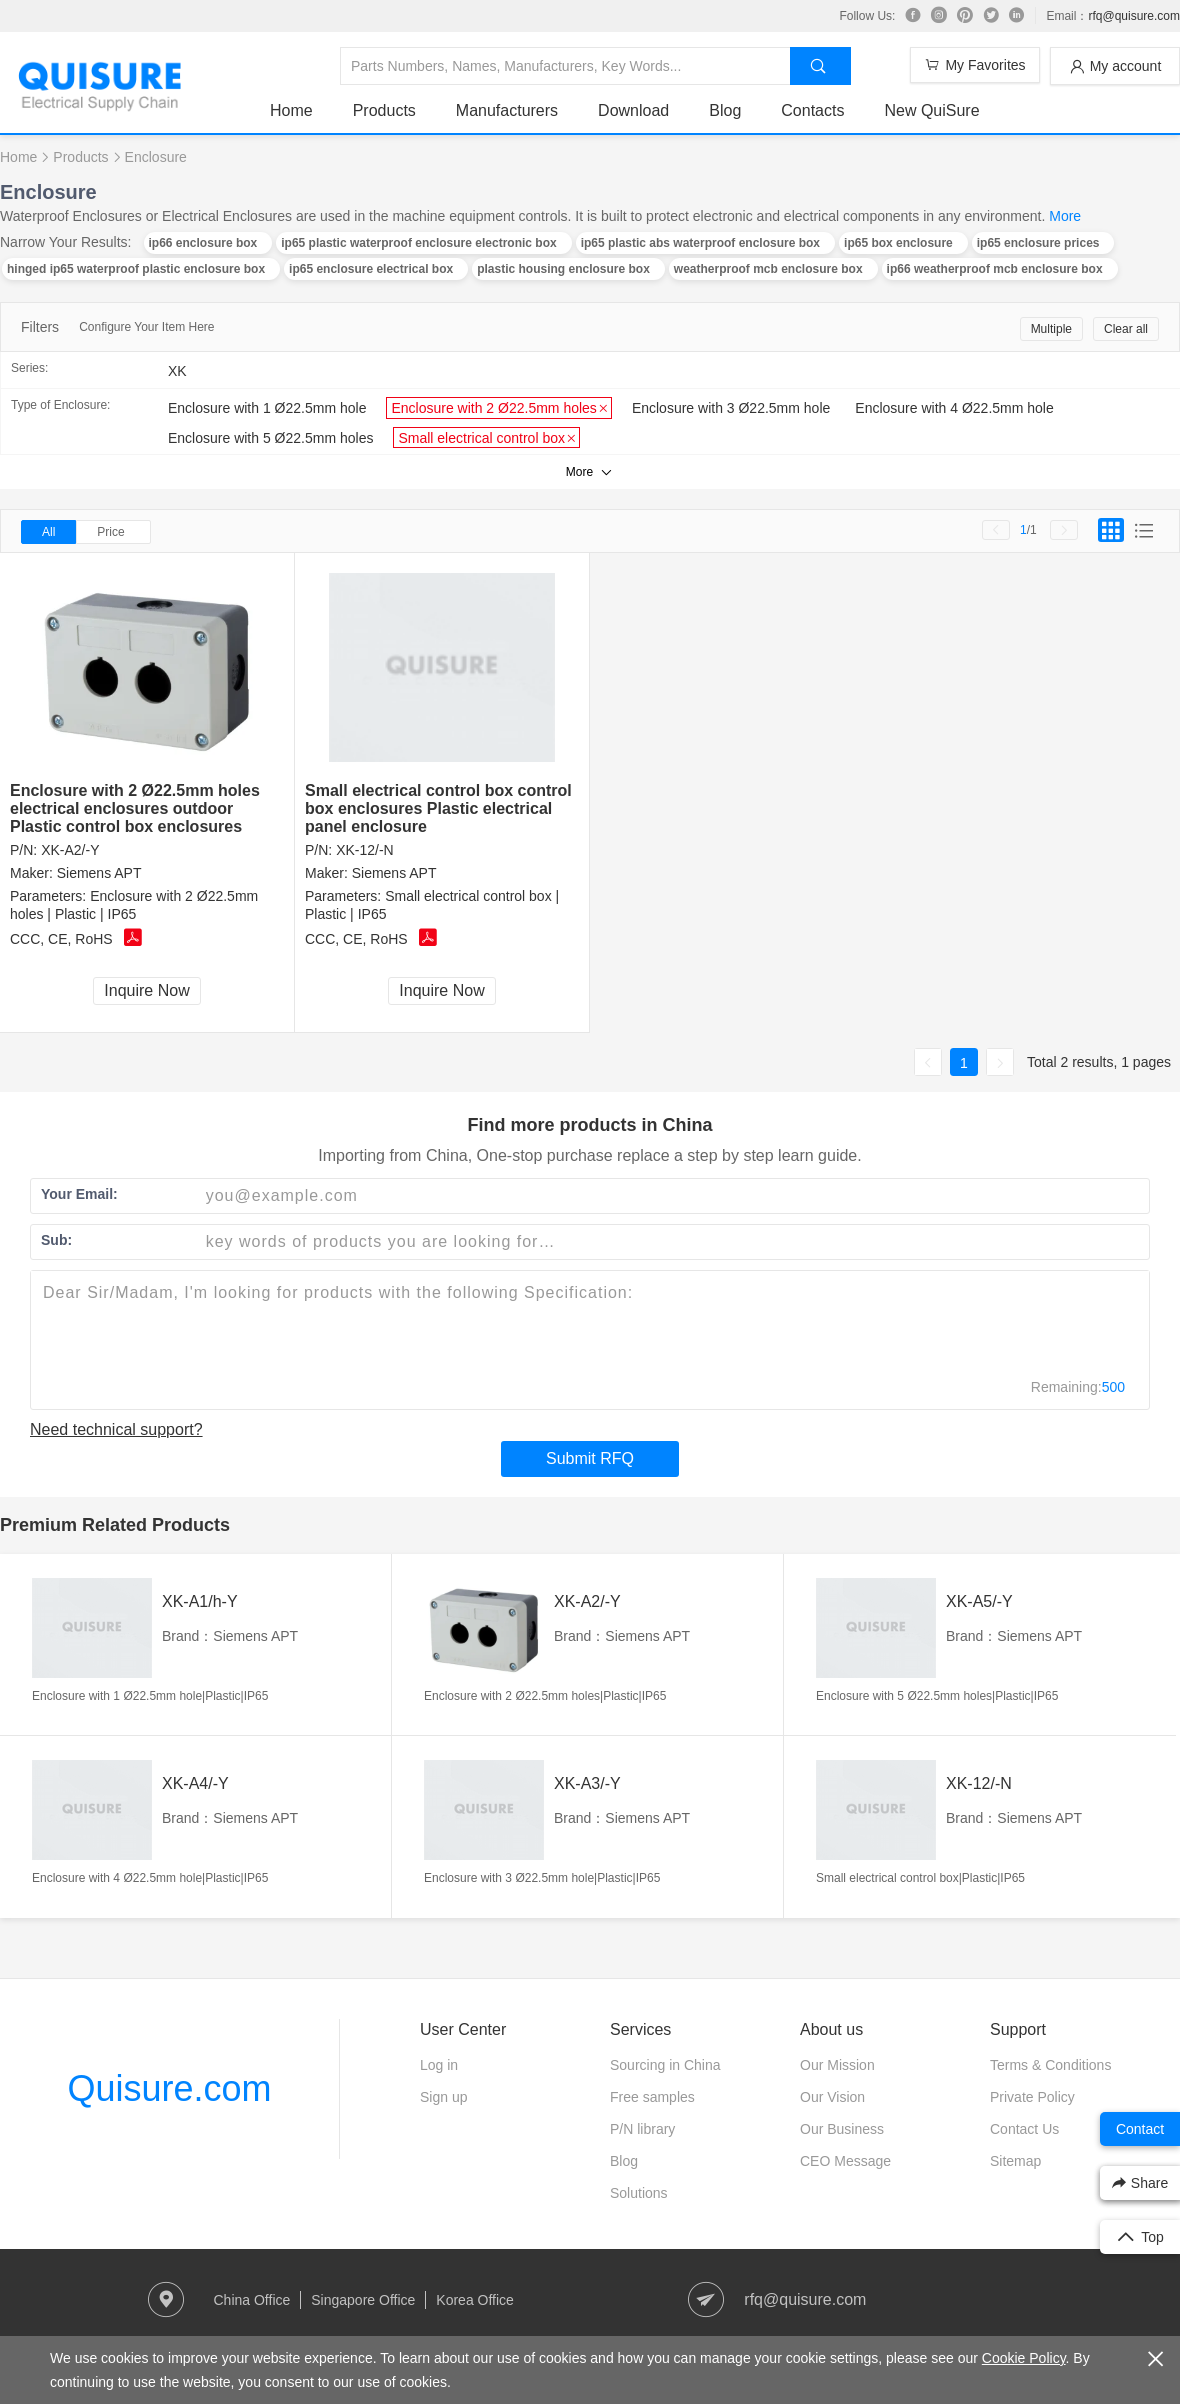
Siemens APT (99, 873)
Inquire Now (146, 990)
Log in (439, 2065)
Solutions (639, 2193)
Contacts (812, 110)
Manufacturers (507, 110)
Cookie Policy (1024, 2358)
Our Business (842, 2129)
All (48, 532)
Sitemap (1015, 2161)
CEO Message (845, 2161)
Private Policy (1032, 2097)
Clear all (1126, 329)
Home (291, 110)
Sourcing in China (665, 2065)
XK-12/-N (365, 850)
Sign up (443, 2097)
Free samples (652, 2097)
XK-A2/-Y (70, 850)
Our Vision (832, 2097)
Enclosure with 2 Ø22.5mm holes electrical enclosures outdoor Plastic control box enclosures (135, 808)
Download (633, 110)
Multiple (1051, 329)
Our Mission (837, 2065)
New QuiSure (931, 110)
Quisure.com (169, 2088)
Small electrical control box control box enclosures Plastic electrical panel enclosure (438, 808)
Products (384, 110)
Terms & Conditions (1050, 2065)
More (1065, 216)
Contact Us (1024, 2129)
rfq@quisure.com (1134, 16)
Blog (725, 110)
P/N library (642, 2129)
